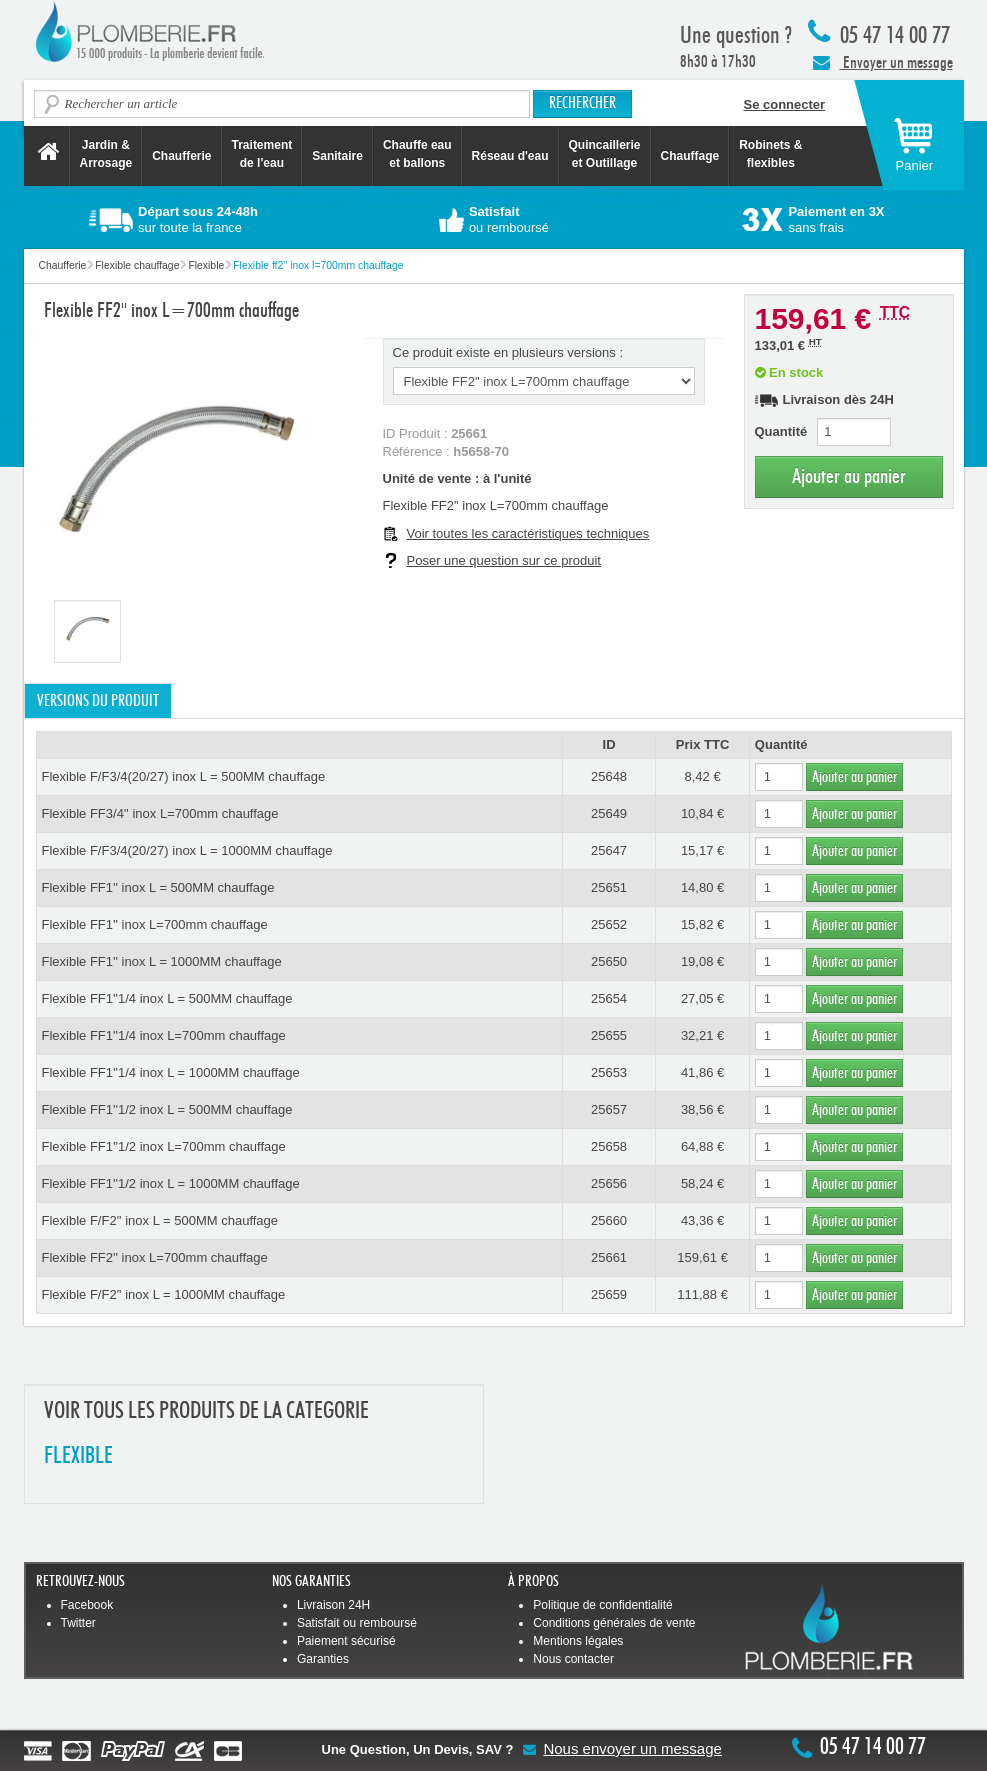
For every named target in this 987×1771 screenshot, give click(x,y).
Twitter (78, 1623)
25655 (609, 1035)
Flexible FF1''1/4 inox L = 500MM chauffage (167, 998)
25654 (609, 998)
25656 (609, 1183)
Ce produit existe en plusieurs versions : (508, 352)
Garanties (323, 1659)
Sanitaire (337, 156)
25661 (609, 1257)
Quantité (781, 431)
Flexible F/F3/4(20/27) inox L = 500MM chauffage (184, 776)
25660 (609, 1220)
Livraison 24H (333, 1605)
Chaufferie (181, 156)
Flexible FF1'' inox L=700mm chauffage (155, 924)
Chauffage (690, 156)
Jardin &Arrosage (106, 154)
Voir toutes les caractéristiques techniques (528, 533)
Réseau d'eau (510, 156)
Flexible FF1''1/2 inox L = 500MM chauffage (167, 1109)
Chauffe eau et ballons (417, 154)
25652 (609, 924)
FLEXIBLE (78, 1456)
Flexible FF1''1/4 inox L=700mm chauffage (164, 1035)
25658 (609, 1146)
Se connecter (785, 104)
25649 (609, 813)
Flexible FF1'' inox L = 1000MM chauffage (162, 961)
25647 (609, 850)
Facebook (87, 1605)
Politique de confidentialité (602, 1605)
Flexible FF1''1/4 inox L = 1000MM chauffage (171, 1072)
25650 (609, 961)
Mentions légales (578, 1641)
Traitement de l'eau (262, 154)
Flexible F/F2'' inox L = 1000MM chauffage (164, 1294)
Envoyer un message (883, 62)
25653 (609, 1072)
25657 (609, 1109)
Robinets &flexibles (770, 154)
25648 (609, 776)
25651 (609, 887)
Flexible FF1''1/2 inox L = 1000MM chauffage (171, 1183)
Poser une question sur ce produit (504, 560)
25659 (609, 1294)
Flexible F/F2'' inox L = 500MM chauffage (160, 1220)
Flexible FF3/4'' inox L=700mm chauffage (160, 813)
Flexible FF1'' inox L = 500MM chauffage (158, 887)
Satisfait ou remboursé (357, 1623)
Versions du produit (98, 701)
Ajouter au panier (849, 476)
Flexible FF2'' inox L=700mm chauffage (155, 1257)
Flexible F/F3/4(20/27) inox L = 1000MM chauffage (187, 850)
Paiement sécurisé (346, 1641)
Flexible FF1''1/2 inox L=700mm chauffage (164, 1146)
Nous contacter (573, 1659)
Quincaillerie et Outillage (605, 154)
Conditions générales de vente (614, 1623)
